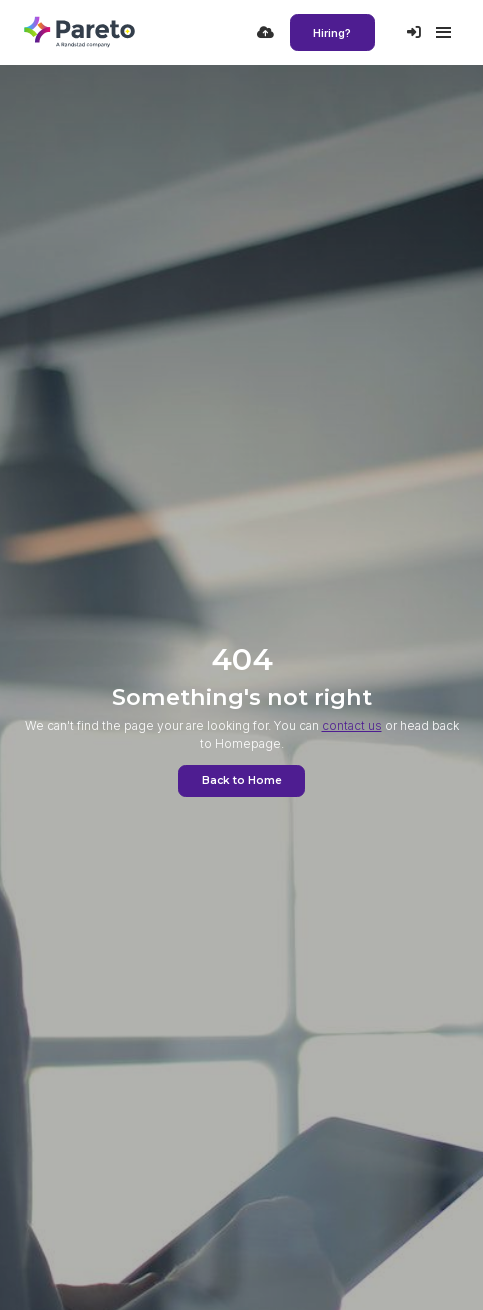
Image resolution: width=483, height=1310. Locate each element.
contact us (352, 725)
